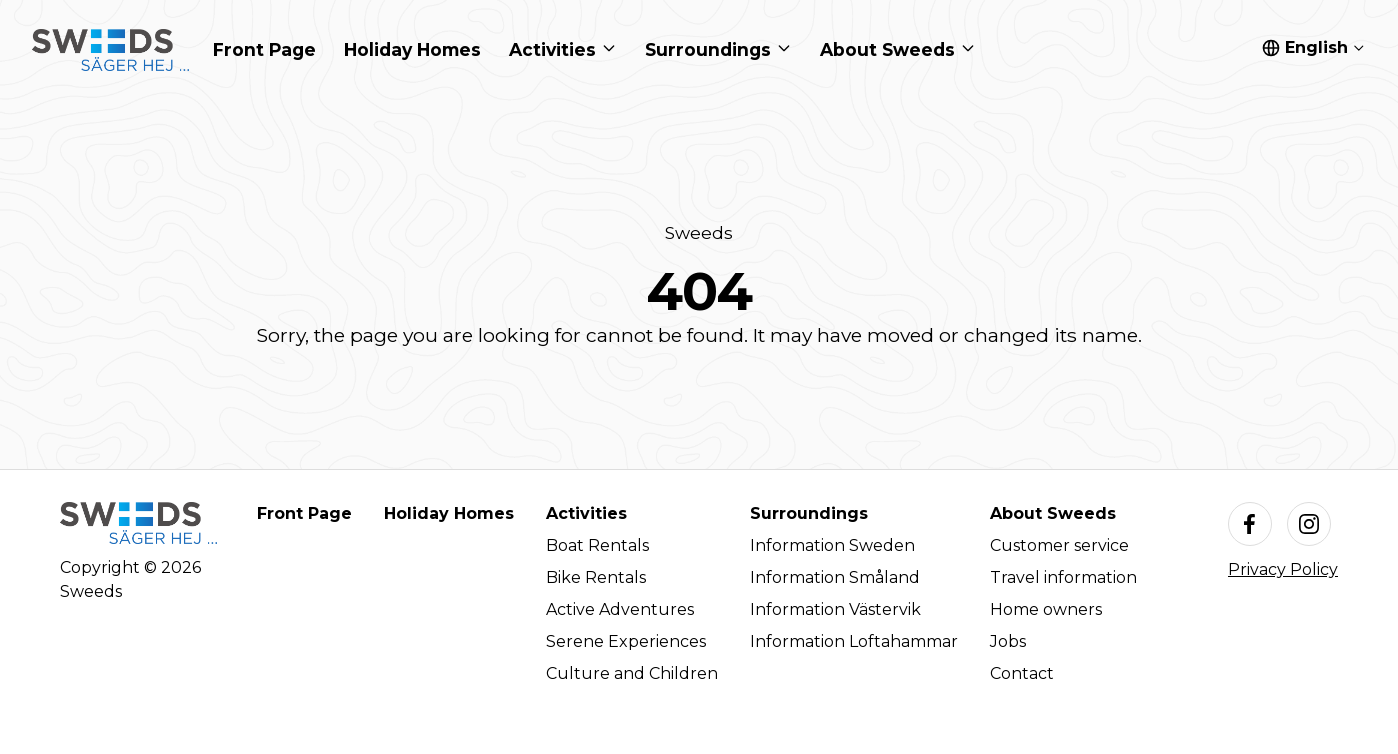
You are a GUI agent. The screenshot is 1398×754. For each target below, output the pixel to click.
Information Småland (835, 577)
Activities (586, 513)
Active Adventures (620, 609)
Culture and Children (632, 673)
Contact (1022, 673)
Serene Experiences (626, 641)
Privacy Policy (1283, 569)
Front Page (304, 513)
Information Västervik (835, 609)
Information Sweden (832, 545)
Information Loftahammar (854, 641)
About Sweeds (1053, 513)
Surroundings (809, 513)
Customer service (1059, 545)
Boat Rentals (597, 545)
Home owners (1046, 609)
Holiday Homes (449, 513)
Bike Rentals (596, 577)
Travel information (1063, 577)
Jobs (1008, 641)
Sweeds (699, 232)
